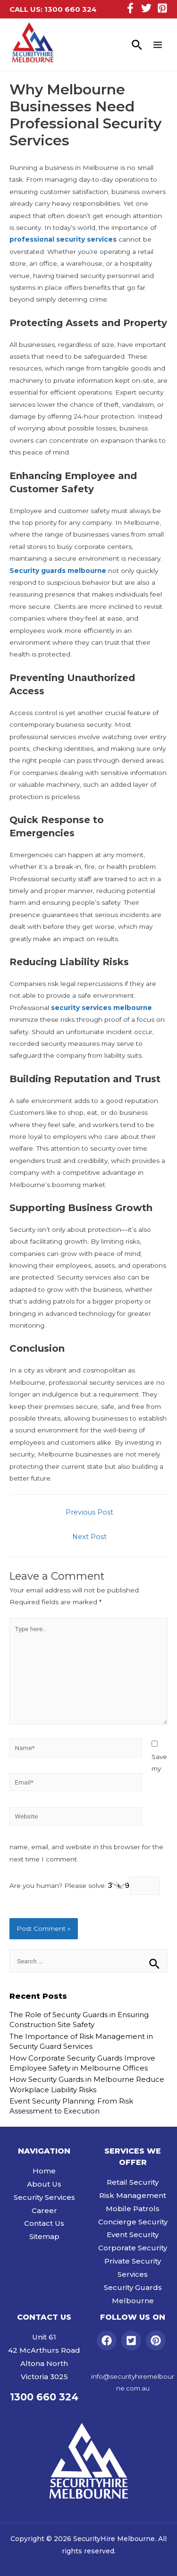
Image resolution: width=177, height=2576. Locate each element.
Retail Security (133, 2182)
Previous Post (89, 1512)
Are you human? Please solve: (84, 1885)
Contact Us (44, 2223)
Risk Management (132, 2195)
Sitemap (44, 2236)
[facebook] (108, 2340)
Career (44, 2210)
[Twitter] (146, 8)
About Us (44, 2184)
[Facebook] (130, 8)
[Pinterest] (162, 8)
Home (44, 2170)
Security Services (44, 2197)
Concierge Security (133, 2221)
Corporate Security (132, 2247)
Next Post (89, 1536)
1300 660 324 (70, 9)
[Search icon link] (137, 45)
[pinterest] (157, 2340)
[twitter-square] (132, 2340)
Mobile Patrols (133, 2208)
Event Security (133, 2234)
